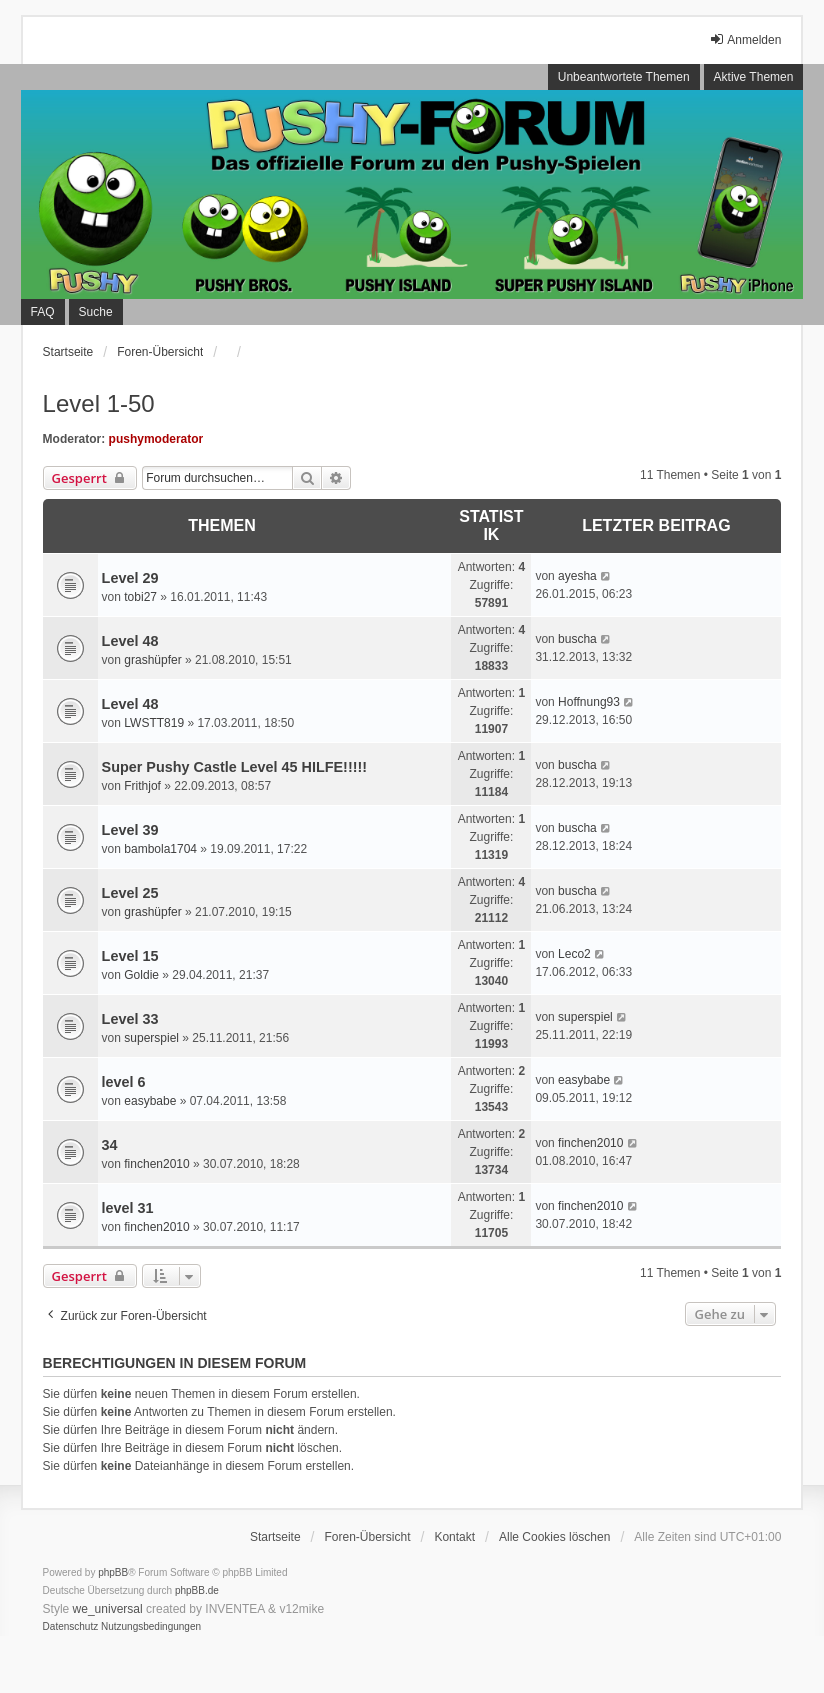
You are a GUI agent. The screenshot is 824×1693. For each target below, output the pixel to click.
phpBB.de (197, 1590)
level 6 (124, 1082)
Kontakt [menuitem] (454, 1537)
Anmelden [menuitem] (745, 39)
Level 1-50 (99, 403)
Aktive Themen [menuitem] (754, 77)
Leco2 (574, 954)
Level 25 (130, 893)
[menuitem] (71, 1627)
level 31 (128, 1208)
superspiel (151, 1038)
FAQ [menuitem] (43, 312)
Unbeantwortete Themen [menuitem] (624, 77)
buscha (577, 639)
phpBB (113, 1572)
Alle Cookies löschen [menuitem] (554, 1537)
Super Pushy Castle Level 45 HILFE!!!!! (235, 767)
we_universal (108, 1609)
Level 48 (130, 641)
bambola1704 (160, 849)
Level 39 (130, 830)
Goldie (141, 975)
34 (110, 1145)
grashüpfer (152, 660)
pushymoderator (156, 439)
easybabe (150, 1101)
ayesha (577, 576)
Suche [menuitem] (96, 312)
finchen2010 (156, 1164)
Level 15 (130, 956)
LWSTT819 (154, 723)
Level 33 (130, 1019)
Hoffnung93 (589, 702)
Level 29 (130, 578)
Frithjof (142, 786)
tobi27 (140, 597)
